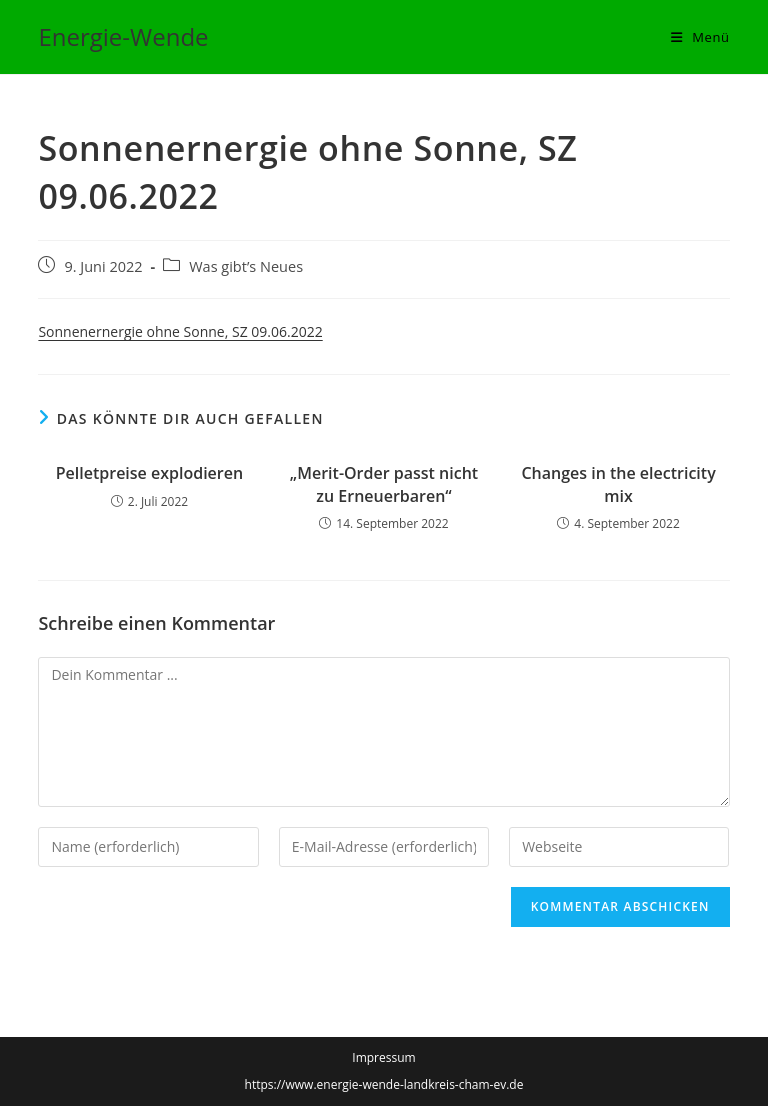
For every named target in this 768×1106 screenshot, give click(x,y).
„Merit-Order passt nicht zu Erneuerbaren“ (384, 484)
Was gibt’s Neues (246, 266)
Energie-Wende (123, 36)
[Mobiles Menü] (700, 37)
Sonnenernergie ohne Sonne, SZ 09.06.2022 (180, 331)
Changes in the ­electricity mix (618, 484)
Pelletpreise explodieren (149, 473)
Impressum (383, 1057)
